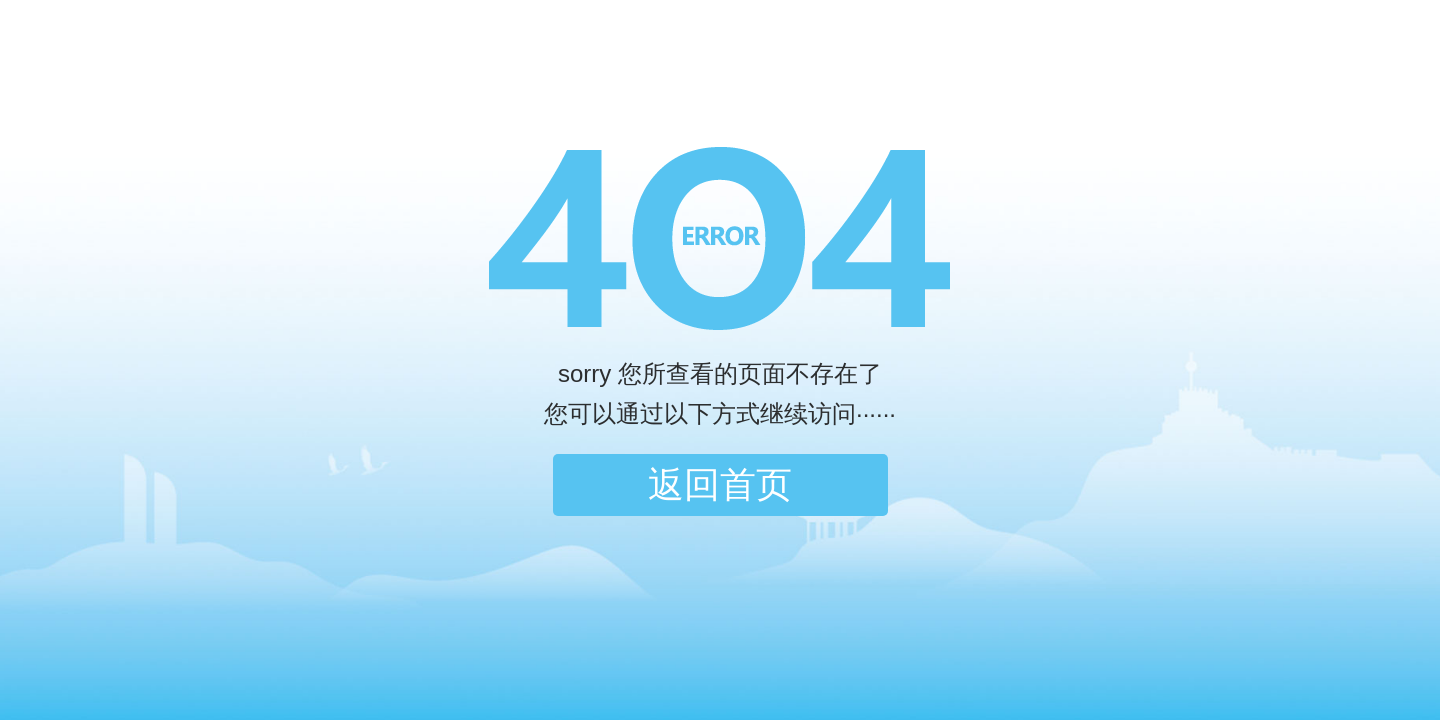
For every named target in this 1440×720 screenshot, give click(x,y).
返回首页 (720, 484)
